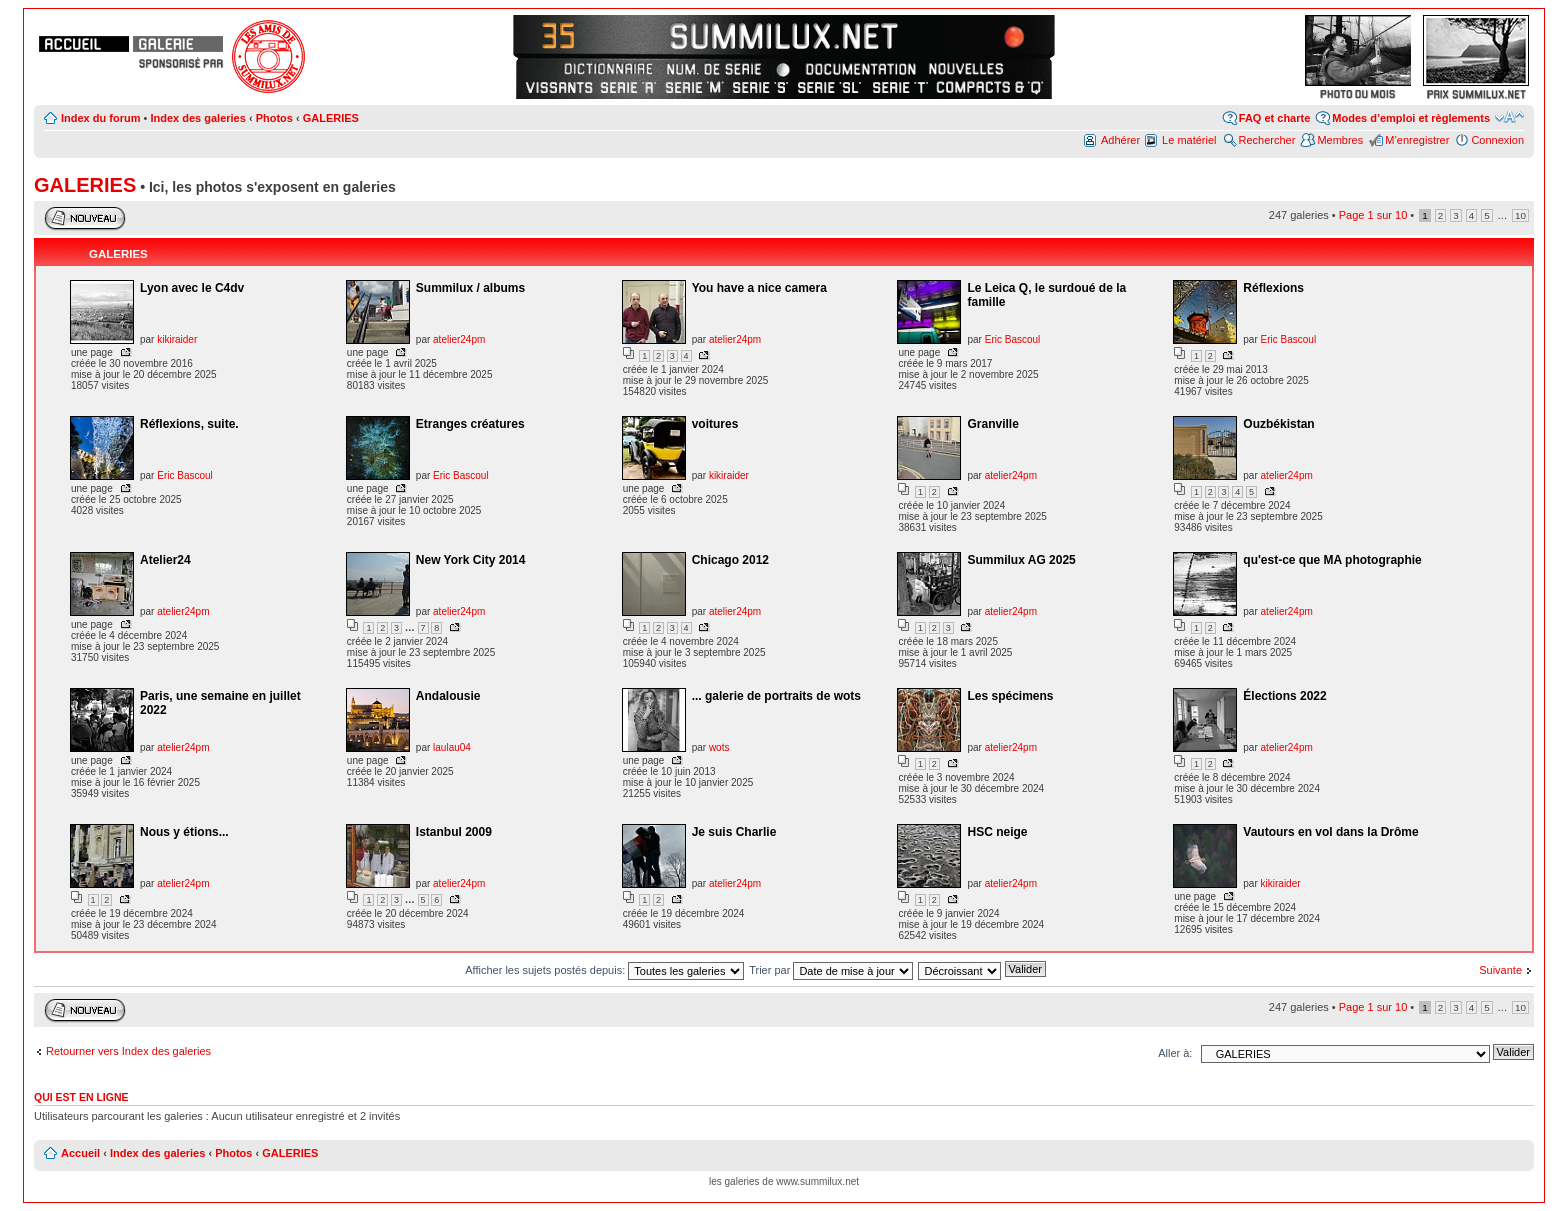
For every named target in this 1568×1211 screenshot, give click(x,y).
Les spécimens (1010, 696)
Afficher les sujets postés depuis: (604, 970)
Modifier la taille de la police (1509, 117)
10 (1520, 215)
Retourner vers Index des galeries (128, 1051)
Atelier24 (165, 560)
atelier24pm (459, 339)
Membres (1340, 140)
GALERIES (331, 118)
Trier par (831, 970)
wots (719, 747)
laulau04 (452, 747)
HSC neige (997, 832)
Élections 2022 (1284, 696)
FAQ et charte (1275, 118)
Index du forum (100, 118)
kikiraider (177, 339)
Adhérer (1120, 140)
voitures (715, 424)
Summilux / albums (470, 288)
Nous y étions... (184, 832)
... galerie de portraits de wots (776, 696)
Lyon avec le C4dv (192, 288)
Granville (992, 424)
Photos (274, 118)
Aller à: (1175, 1053)
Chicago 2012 (730, 560)
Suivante (1500, 970)
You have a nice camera (759, 288)
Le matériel (1189, 140)
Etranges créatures (470, 424)
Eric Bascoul (1013, 339)
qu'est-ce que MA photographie (1332, 560)
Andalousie (448, 696)
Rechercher (1267, 140)
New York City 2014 (471, 560)
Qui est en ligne (81, 1097)
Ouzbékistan (1278, 424)
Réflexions (1273, 288)
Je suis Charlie (734, 832)
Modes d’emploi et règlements (1411, 118)
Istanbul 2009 (454, 832)
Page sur (1373, 215)
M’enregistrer (1417, 140)
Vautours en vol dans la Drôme (1330, 832)
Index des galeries (197, 118)
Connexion (1497, 140)
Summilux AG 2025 (1021, 560)
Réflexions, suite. (189, 424)
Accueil (80, 1153)
